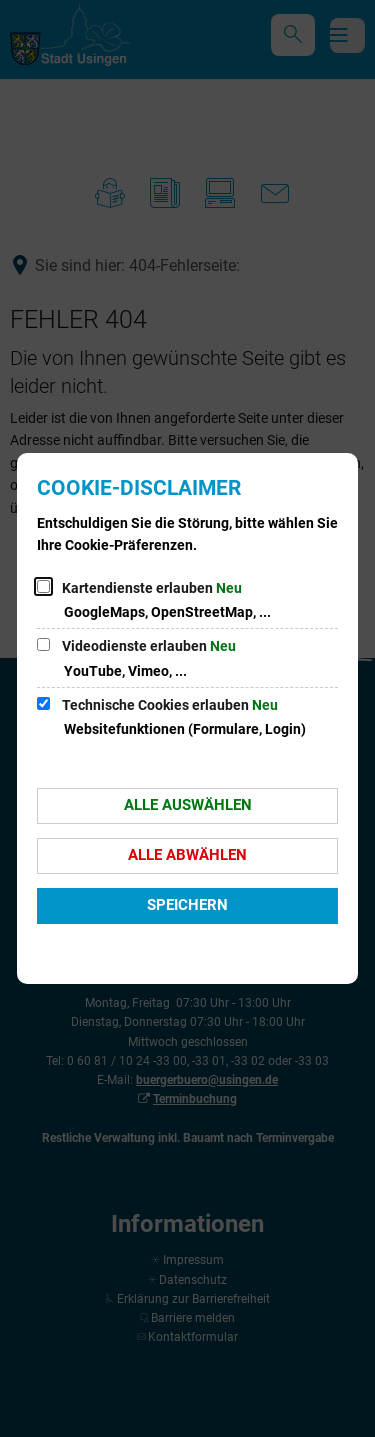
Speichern (187, 905)
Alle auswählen (188, 805)
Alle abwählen (187, 855)
